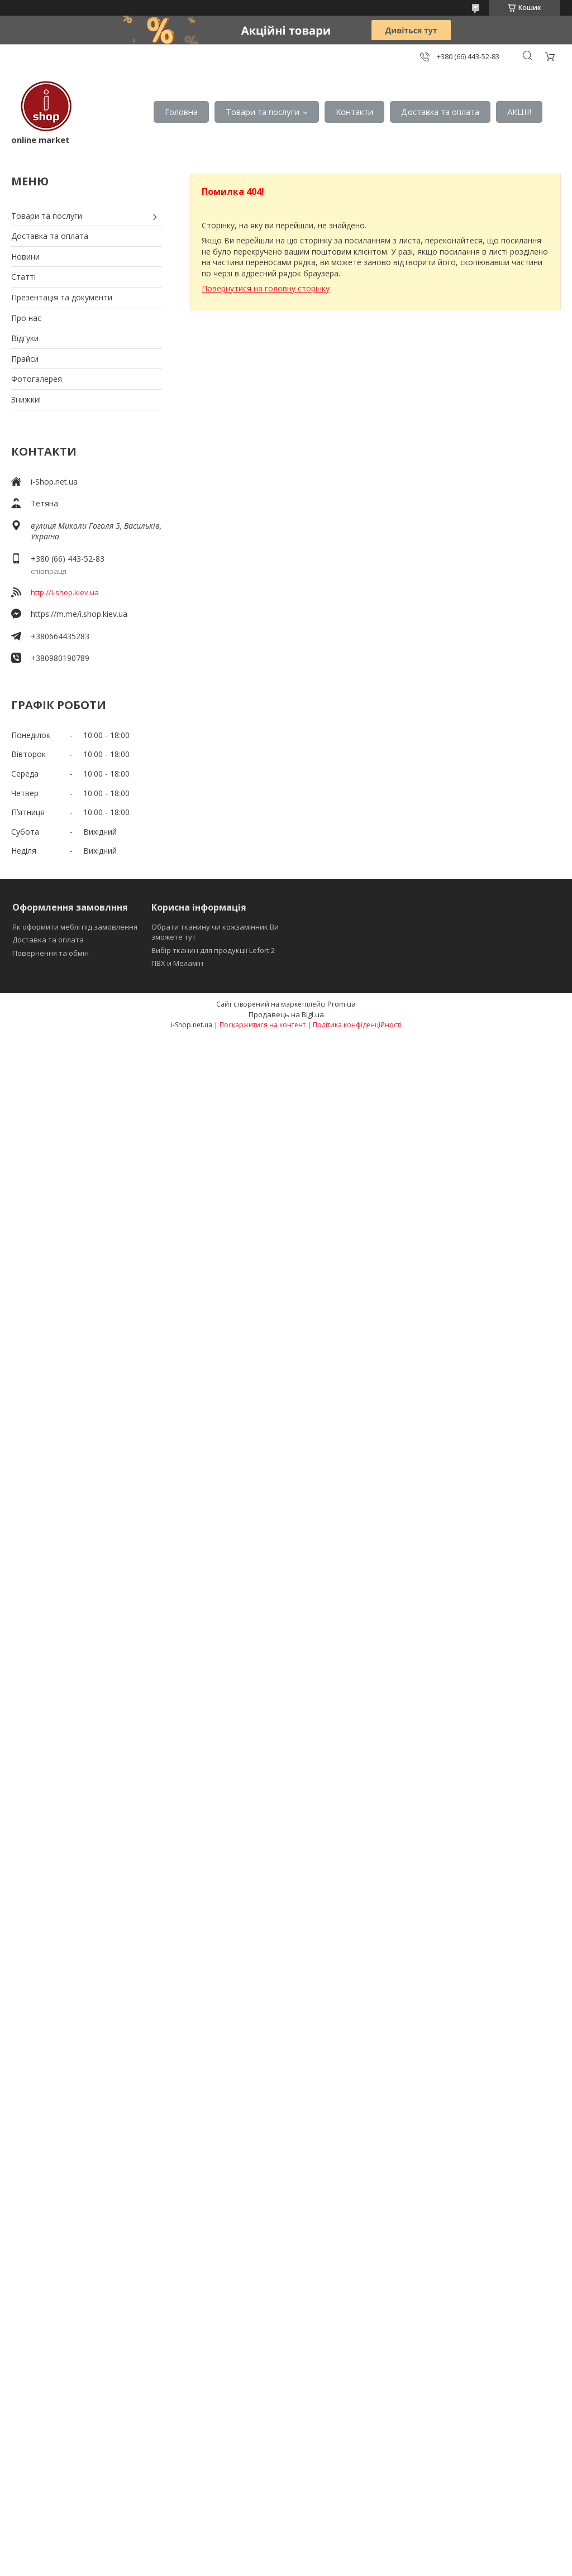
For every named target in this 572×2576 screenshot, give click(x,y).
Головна (181, 111)
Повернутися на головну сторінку (266, 288)
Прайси (25, 358)
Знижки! (26, 399)
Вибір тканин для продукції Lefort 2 (213, 950)
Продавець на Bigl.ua (286, 1014)
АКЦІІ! (519, 111)
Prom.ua (341, 1004)
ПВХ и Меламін (177, 963)
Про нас (26, 318)
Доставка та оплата (440, 111)
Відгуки (25, 338)
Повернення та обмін (50, 953)
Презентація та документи (61, 297)
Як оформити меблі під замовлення (74, 927)
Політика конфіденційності (357, 1025)
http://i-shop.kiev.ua (65, 592)
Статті (23, 276)
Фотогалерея (36, 379)
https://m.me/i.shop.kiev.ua (79, 614)
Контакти (354, 111)
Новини (25, 256)
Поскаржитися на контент (263, 1025)
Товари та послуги (262, 111)
